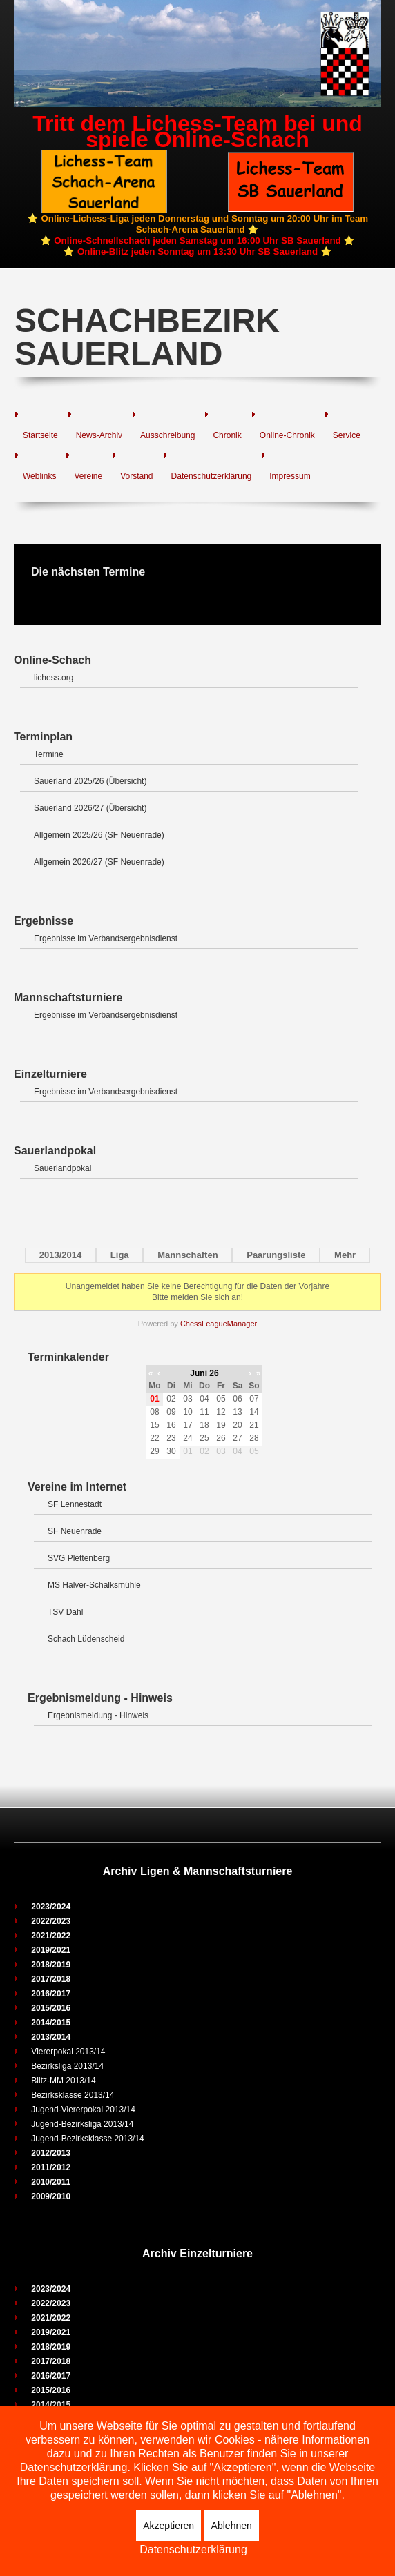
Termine (49, 754)
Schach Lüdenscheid (86, 1639)
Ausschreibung (167, 435)
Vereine (88, 476)
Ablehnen (231, 2525)
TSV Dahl (65, 1612)
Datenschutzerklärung (211, 476)
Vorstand (136, 476)
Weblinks (39, 476)
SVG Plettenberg (79, 1558)
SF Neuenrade (75, 1531)
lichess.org (53, 677)
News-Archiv (99, 435)
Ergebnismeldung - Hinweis (98, 1715)
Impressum (289, 476)
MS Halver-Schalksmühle (94, 1585)
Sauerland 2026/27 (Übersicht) (90, 808)
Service (346, 435)
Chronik (227, 435)
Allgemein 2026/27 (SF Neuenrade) (99, 862)
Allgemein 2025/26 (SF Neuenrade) (99, 835)
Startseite (40, 435)
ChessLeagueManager (218, 1323)
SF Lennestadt (75, 1504)
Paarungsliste (276, 1255)
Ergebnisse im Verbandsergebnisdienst (105, 938)
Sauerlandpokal (62, 1168)
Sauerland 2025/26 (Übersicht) (90, 781)
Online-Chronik (287, 435)
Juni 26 (204, 1373)
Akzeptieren (168, 2525)
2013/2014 (60, 1255)
